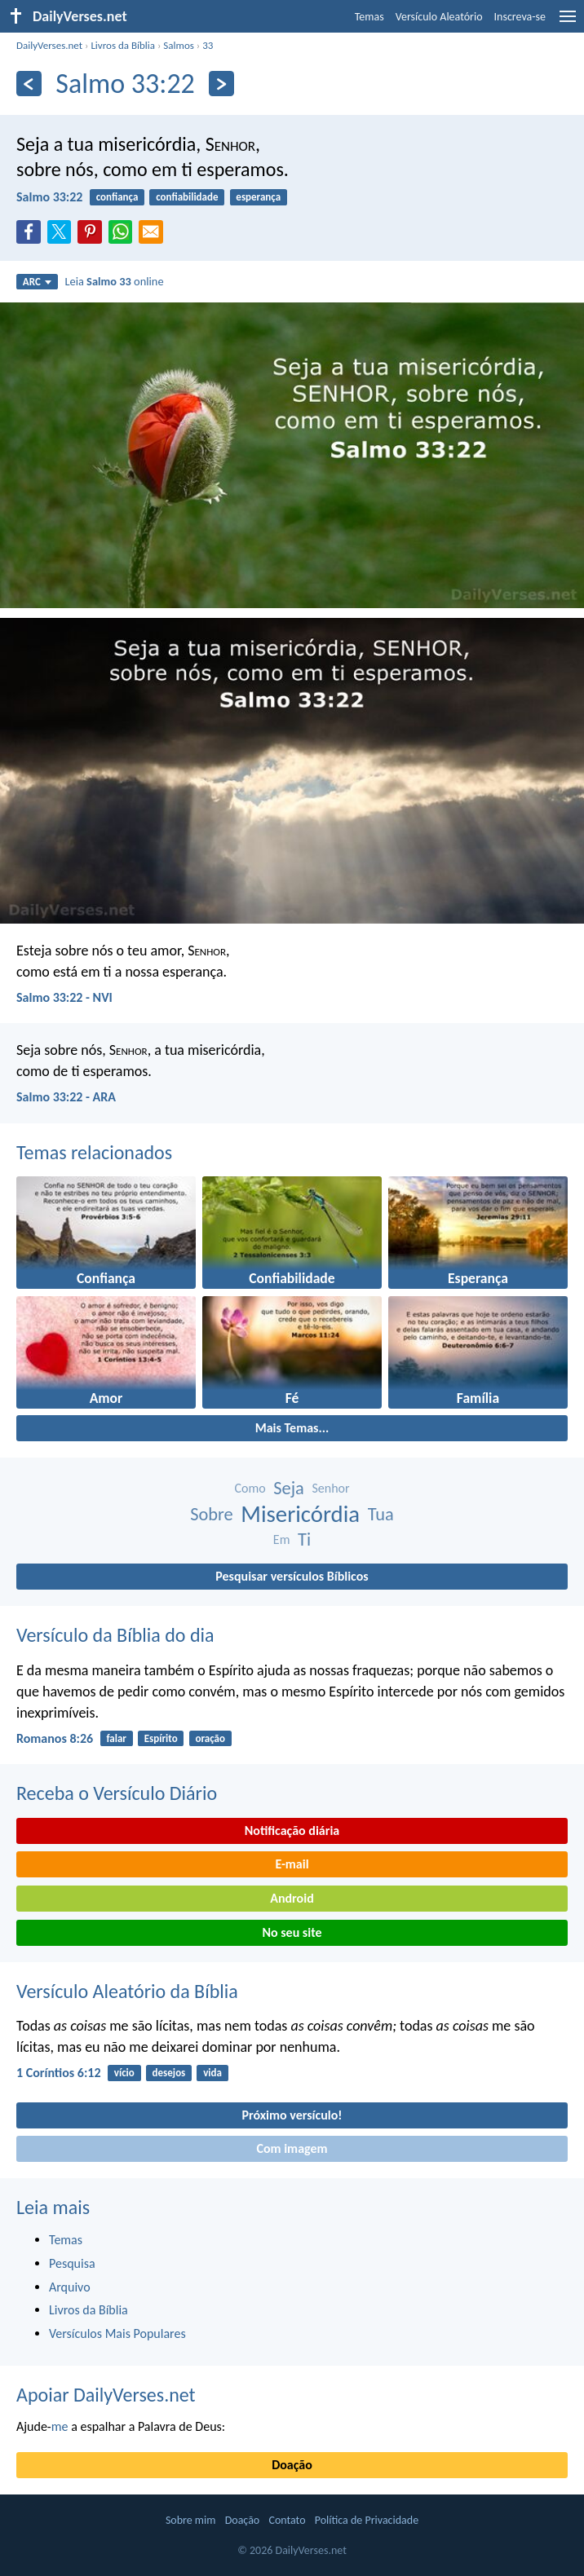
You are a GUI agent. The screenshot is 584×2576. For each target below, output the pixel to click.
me (60, 2426)
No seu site (291, 1932)
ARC (37, 282)
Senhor (330, 1488)
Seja (288, 1488)
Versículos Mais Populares (117, 2333)
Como (249, 1488)
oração (210, 1738)
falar (116, 1738)
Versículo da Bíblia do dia (115, 1635)
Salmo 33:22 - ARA (66, 1097)
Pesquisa (72, 2263)
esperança (258, 197)
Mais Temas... (292, 1428)
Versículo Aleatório (439, 17)
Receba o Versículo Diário (116, 1793)
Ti (304, 1539)
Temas (369, 17)
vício (124, 2073)
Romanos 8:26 (54, 1738)
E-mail (291, 1864)
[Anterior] (29, 83)
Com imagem (291, 2148)
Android (291, 1898)
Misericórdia (300, 1514)
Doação (292, 2464)
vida (212, 2073)
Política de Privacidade (366, 2520)
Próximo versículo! (291, 2115)
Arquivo (70, 2287)
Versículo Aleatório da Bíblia (127, 1991)
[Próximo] (221, 83)
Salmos (178, 45)
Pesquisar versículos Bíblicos (291, 1576)
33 (207, 45)
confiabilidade (187, 197)
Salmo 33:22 (49, 197)
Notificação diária (292, 1830)
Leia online (113, 281)
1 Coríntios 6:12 (58, 2072)
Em (281, 1539)
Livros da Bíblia (123, 45)
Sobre (211, 1514)
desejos (169, 2073)
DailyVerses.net (49, 45)
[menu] (567, 22)
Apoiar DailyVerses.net (106, 2394)
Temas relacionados (94, 1152)
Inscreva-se (520, 17)
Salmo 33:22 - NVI (64, 997)
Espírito (161, 1738)
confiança (117, 197)
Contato (286, 2520)
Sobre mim (191, 2520)
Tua (381, 1514)
